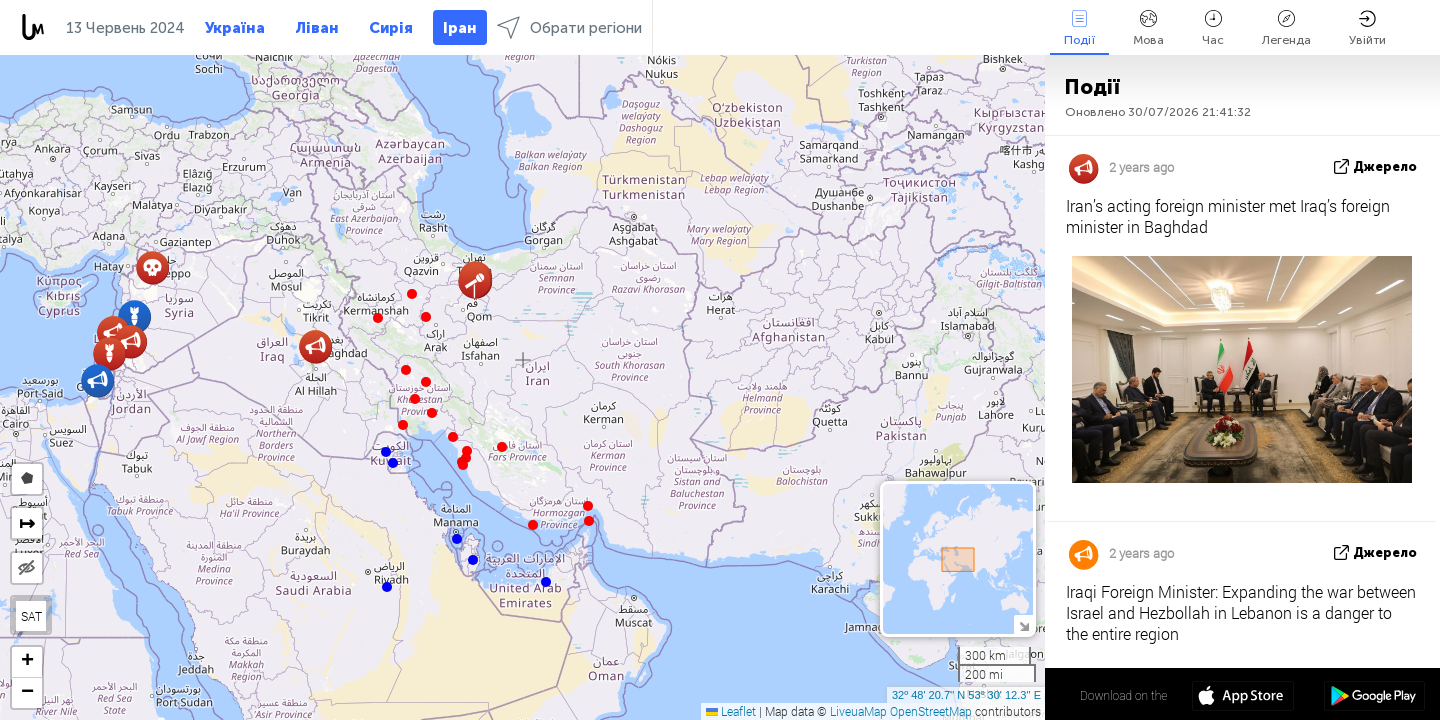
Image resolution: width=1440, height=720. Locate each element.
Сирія (391, 28)
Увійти (1367, 28)
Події (1079, 28)
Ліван (317, 28)
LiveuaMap (858, 711)
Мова (1148, 28)
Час (1213, 28)
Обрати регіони (569, 27)
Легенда (1286, 28)
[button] (589, 521)
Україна (235, 28)
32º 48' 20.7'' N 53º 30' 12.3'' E (966, 695)
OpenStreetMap (931, 711)
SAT (31, 616)
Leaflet (731, 711)
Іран (460, 28)
